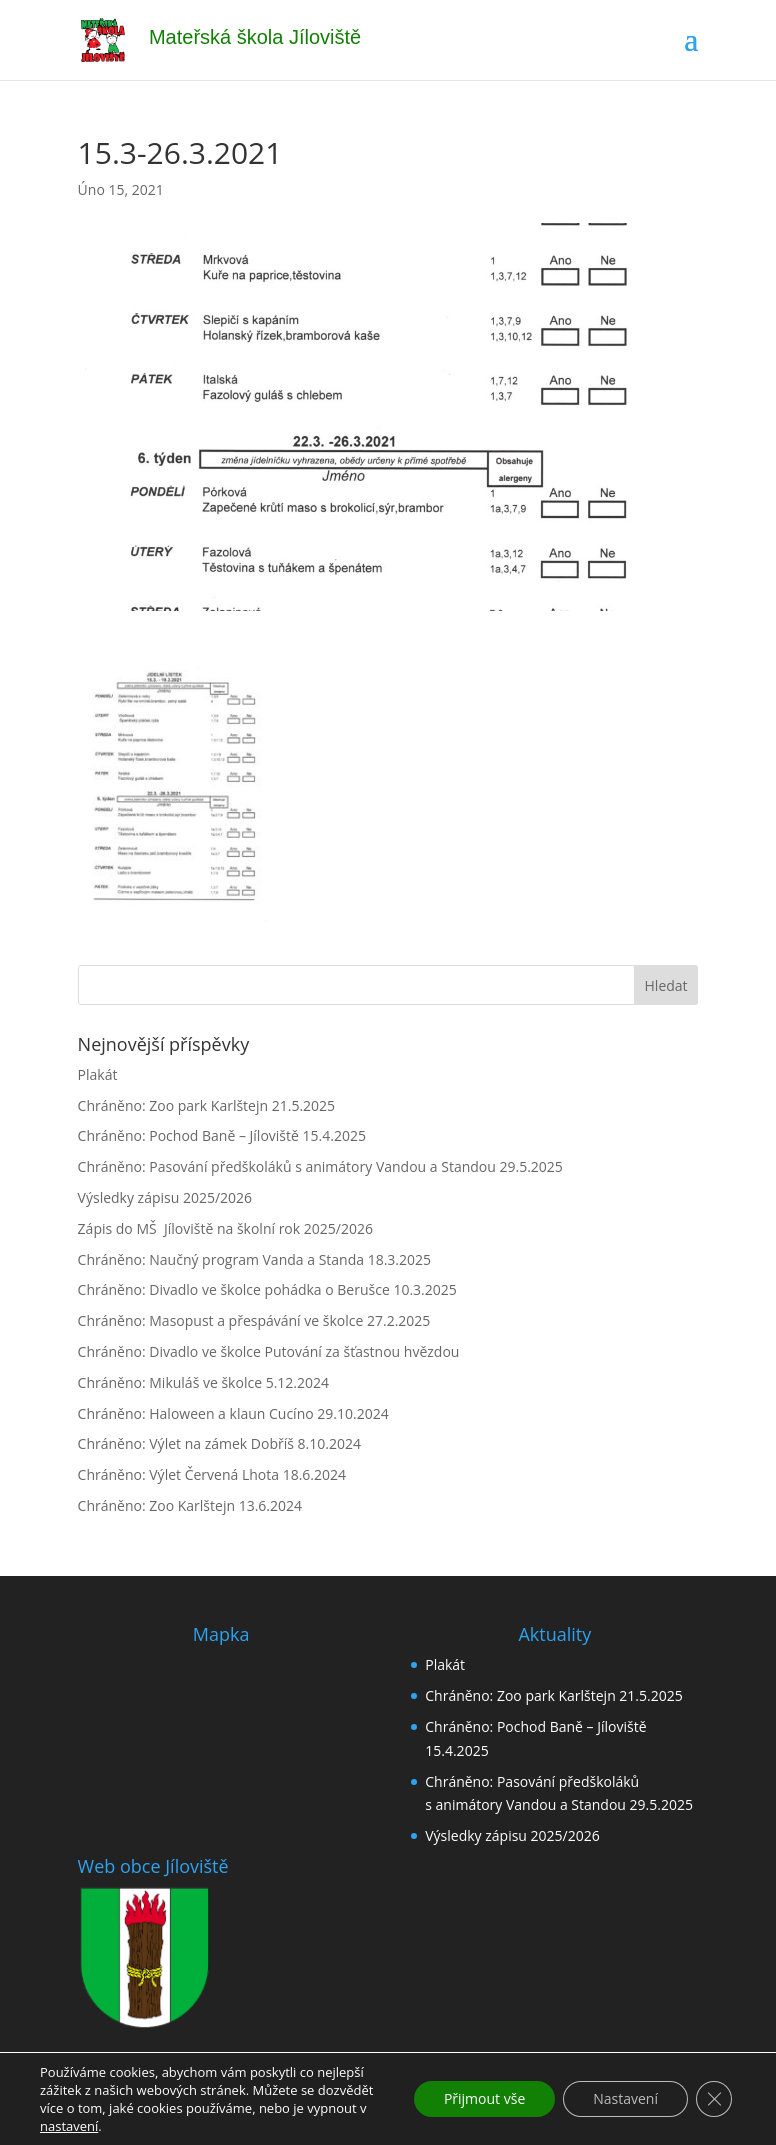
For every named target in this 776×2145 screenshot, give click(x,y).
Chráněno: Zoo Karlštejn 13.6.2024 (190, 1505)
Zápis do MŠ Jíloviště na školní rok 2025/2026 (225, 1228)
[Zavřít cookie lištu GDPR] (714, 2099)
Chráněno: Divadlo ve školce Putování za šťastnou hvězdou (269, 1351)
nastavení (69, 2126)
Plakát (98, 1074)
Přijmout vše (484, 2098)
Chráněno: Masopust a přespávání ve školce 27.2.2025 (254, 1320)
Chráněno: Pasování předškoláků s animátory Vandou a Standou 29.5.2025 (320, 1166)
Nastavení (625, 2098)
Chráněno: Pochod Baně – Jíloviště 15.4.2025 (222, 1135)
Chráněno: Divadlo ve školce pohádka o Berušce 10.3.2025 (267, 1289)
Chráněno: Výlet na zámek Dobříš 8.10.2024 (219, 1443)
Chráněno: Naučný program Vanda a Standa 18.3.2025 (254, 1259)
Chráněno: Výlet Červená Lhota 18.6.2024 (212, 1474)
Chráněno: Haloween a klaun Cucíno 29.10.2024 (233, 1413)
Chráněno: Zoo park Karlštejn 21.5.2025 (207, 1105)
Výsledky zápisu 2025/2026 (165, 1197)
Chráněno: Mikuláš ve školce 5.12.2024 (203, 1382)
